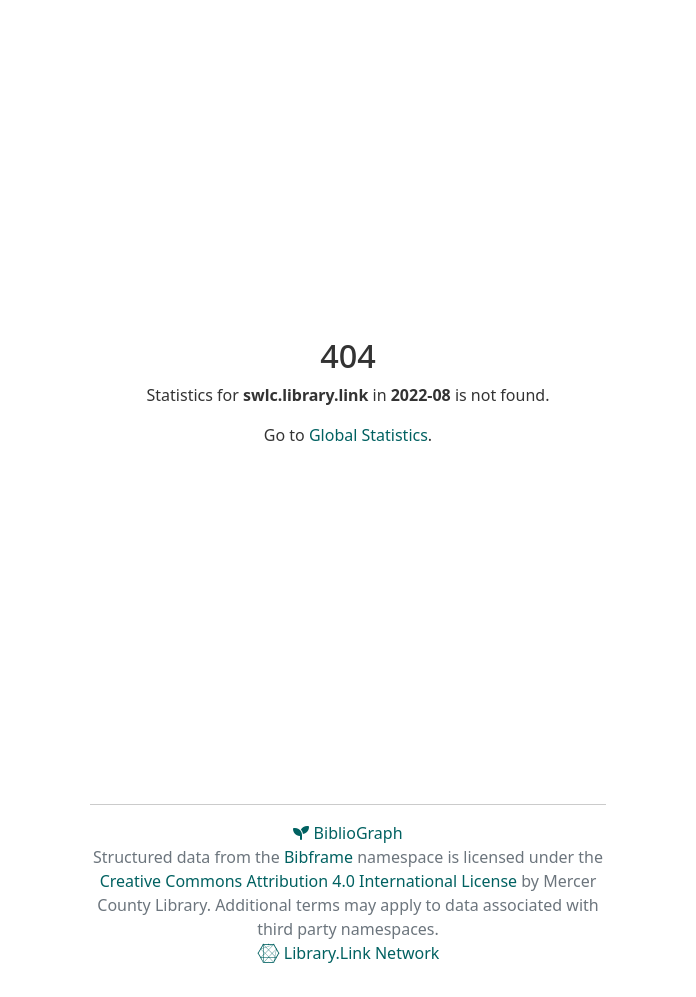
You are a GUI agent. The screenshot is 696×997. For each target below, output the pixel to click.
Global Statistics (368, 435)
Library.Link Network (348, 953)
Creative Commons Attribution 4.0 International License (308, 881)
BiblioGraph (347, 833)
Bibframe (318, 857)
